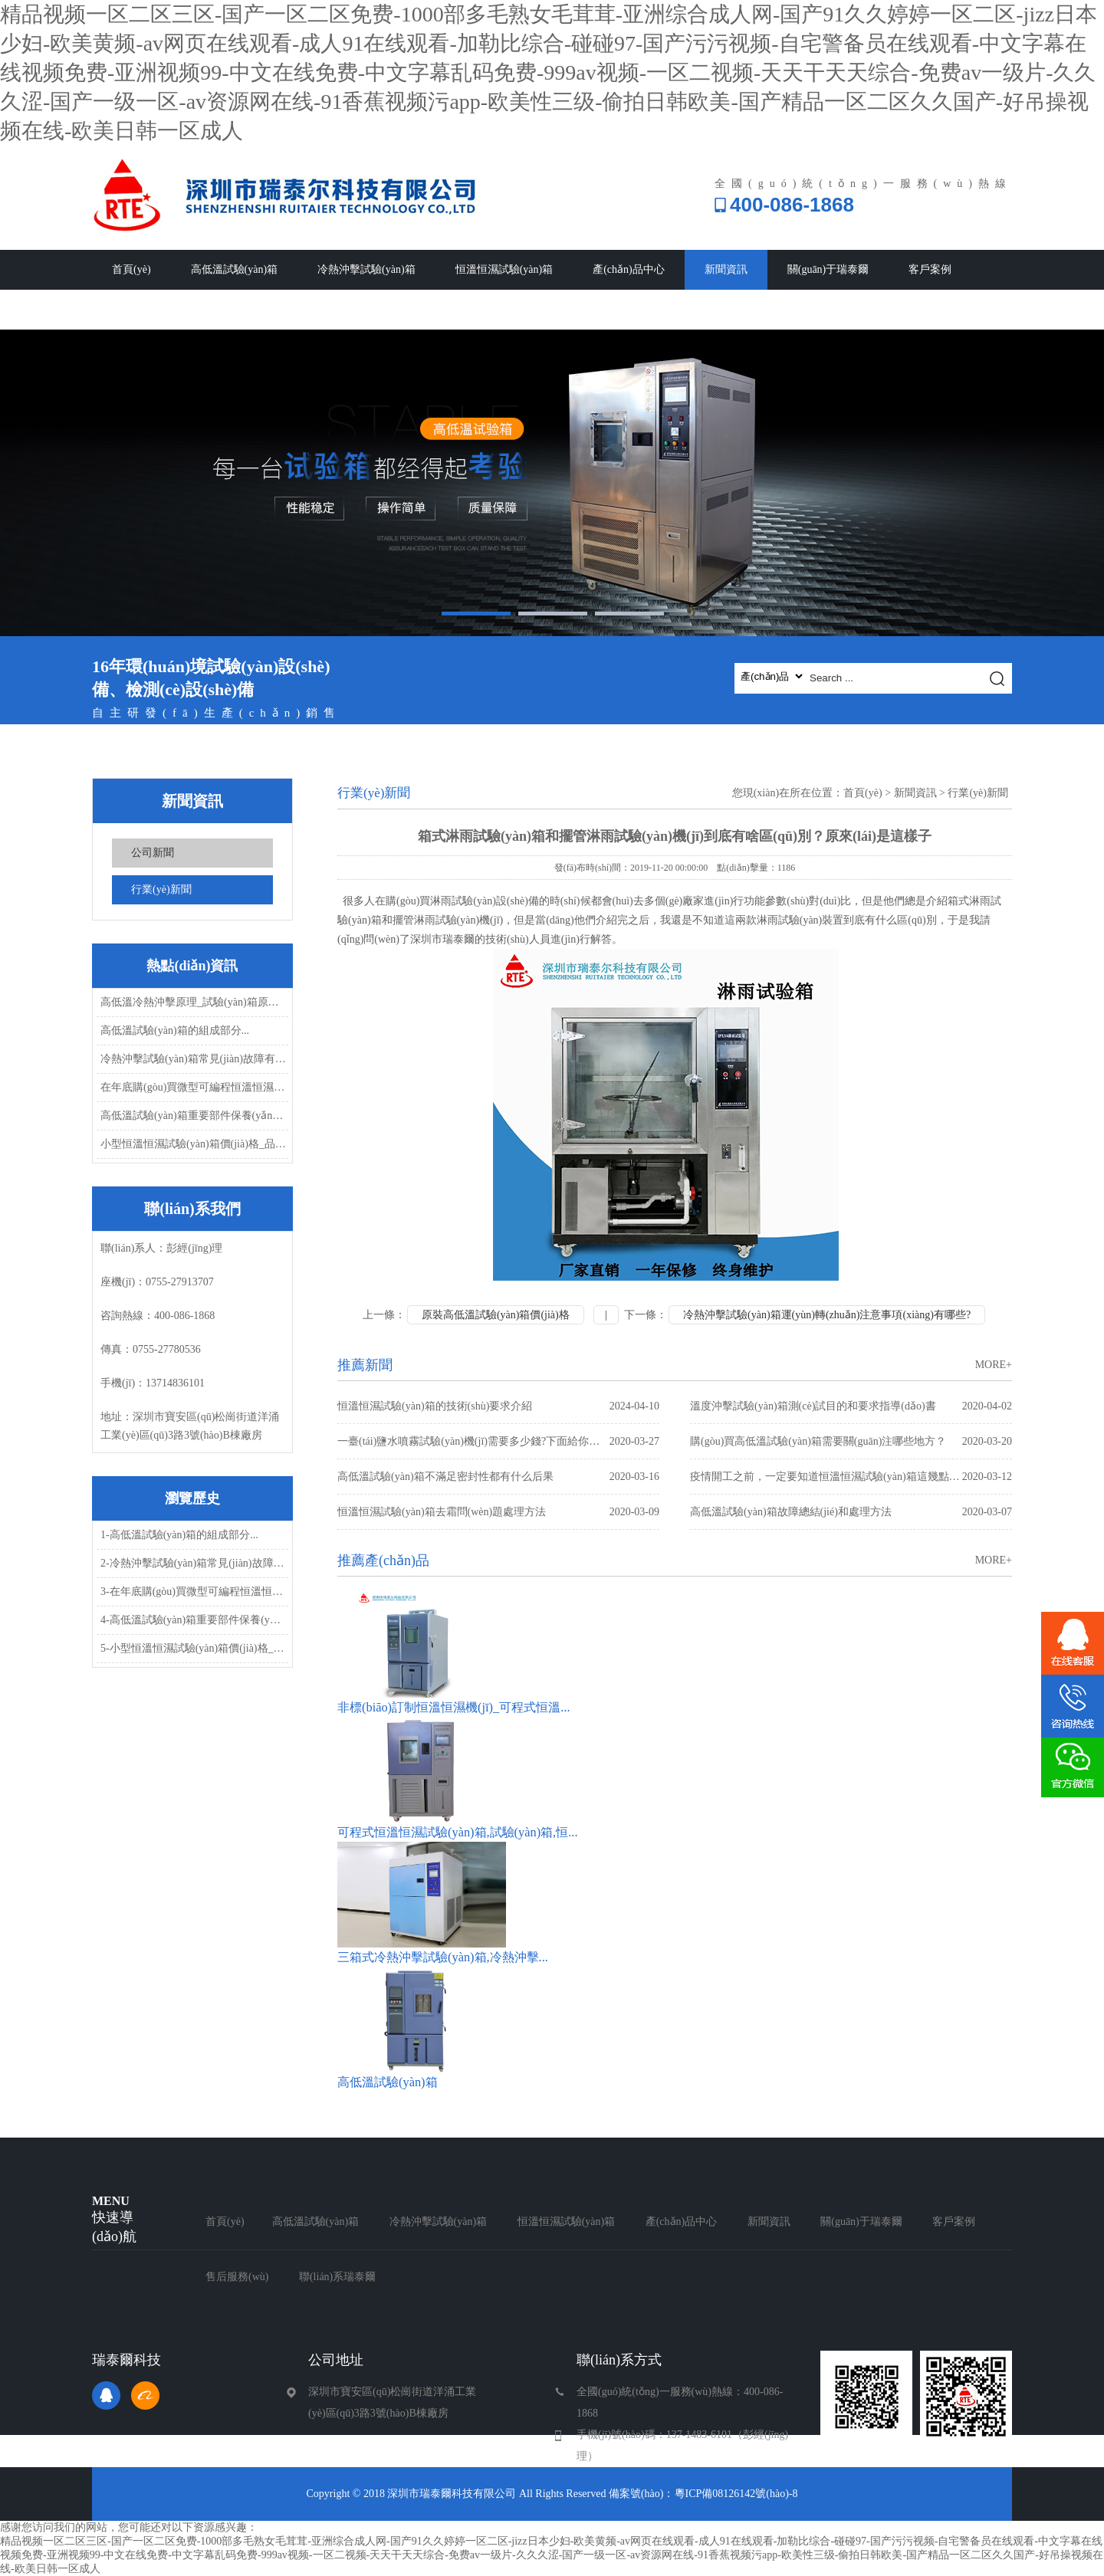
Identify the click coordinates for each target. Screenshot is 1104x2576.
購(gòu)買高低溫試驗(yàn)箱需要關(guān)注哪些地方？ (851, 1441)
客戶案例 (930, 269)
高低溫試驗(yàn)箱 (234, 269)
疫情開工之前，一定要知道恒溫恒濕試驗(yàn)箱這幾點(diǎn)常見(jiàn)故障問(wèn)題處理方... (851, 1476)
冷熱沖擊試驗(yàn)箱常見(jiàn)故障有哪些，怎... (193, 1059)
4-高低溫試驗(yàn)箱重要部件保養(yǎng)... (193, 1620)
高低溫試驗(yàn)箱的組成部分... (174, 1030)
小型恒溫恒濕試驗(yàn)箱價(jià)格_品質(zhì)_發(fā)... (193, 1144)
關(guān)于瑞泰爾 (828, 269)
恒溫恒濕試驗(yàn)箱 (504, 269)
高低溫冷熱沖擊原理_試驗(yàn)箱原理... (193, 1002)
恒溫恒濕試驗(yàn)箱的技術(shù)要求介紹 (498, 1406)
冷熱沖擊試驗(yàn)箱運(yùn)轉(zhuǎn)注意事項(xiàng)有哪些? (827, 1315)
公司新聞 (152, 852)
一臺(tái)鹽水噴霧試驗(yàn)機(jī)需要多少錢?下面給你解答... (498, 1441)
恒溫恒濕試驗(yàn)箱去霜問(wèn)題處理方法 (498, 1512)
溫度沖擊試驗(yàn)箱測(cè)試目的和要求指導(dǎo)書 (851, 1406)
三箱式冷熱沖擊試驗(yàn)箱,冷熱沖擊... (442, 1957)
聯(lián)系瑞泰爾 (253, 309)
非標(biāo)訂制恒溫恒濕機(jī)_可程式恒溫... (453, 1707)
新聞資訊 (726, 269)
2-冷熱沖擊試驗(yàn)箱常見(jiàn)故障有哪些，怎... (193, 1563)
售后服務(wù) (143, 309)
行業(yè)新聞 (161, 889)
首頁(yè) (131, 269)
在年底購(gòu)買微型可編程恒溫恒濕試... (193, 1087)
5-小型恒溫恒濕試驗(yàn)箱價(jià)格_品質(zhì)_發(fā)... (193, 1648)
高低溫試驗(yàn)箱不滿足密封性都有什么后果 (498, 1476)
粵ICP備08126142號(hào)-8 (736, 2493)
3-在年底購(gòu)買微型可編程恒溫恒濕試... (193, 1591)
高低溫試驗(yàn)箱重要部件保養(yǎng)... (193, 1115)
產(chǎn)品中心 (629, 269)
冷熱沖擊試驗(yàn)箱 (366, 269)
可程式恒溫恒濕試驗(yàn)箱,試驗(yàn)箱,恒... (457, 1832)
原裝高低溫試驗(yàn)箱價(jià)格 (496, 1315)
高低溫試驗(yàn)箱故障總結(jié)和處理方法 (851, 1512)
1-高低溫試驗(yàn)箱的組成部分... (179, 1535)
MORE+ (993, 1364)
